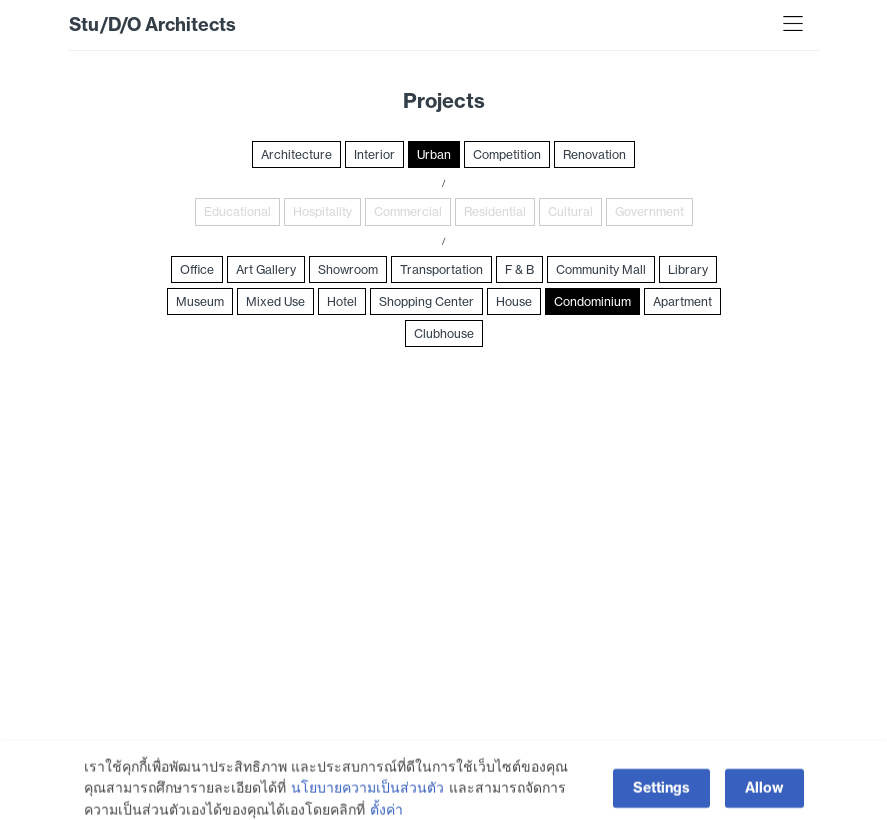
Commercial (408, 211)
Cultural (570, 211)
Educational (237, 211)
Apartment (682, 301)
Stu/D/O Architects (152, 24)
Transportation (441, 269)
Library (688, 269)
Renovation (594, 154)
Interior (374, 154)
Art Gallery (266, 269)
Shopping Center (426, 301)
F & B (519, 269)
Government (649, 211)
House (514, 301)
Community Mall (601, 269)
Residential (495, 211)
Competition (507, 154)
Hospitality (322, 211)
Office (197, 269)
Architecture (296, 154)
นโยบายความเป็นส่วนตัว (367, 802)
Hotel (342, 301)
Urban (434, 154)
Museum (200, 301)
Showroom (348, 269)
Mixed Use (275, 301)
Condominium (592, 301)
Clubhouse (444, 333)
